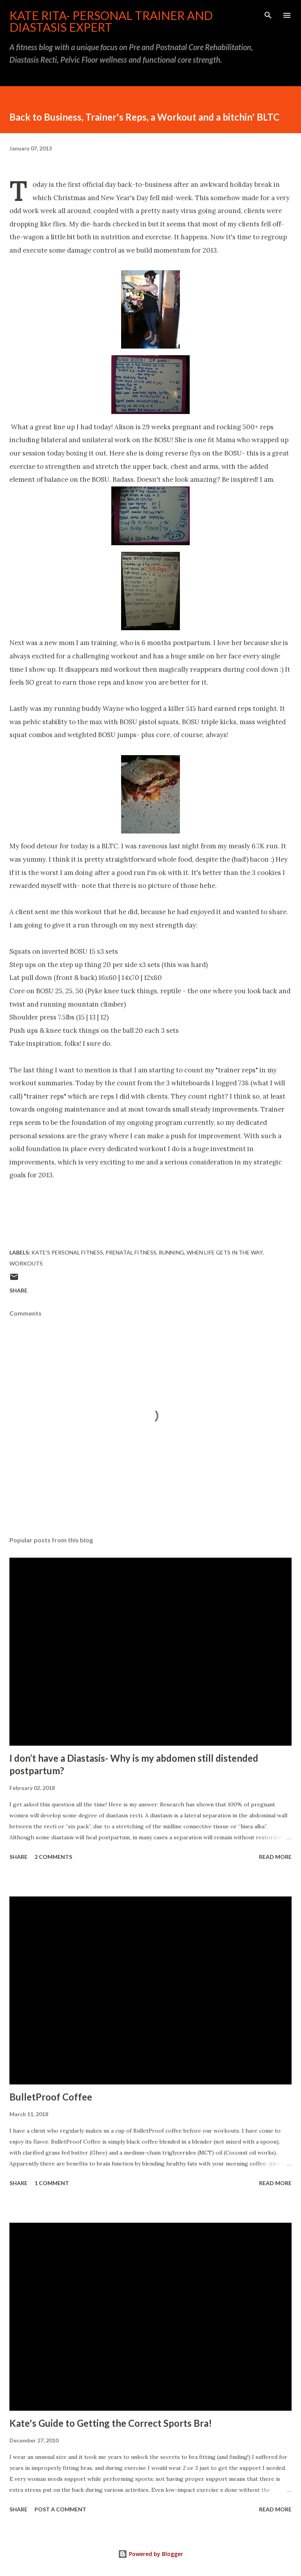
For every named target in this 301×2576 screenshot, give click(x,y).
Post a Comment (60, 2509)
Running (171, 1252)
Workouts (26, 1263)
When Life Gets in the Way (225, 1252)
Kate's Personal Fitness (67, 1252)
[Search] (268, 14)
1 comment (51, 2183)
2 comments (53, 1856)
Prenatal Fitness (130, 1252)
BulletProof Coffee (50, 2096)
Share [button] (18, 1290)
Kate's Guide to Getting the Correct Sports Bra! (110, 2423)
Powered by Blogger (150, 2554)
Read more (275, 1856)
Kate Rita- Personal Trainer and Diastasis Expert (111, 21)
